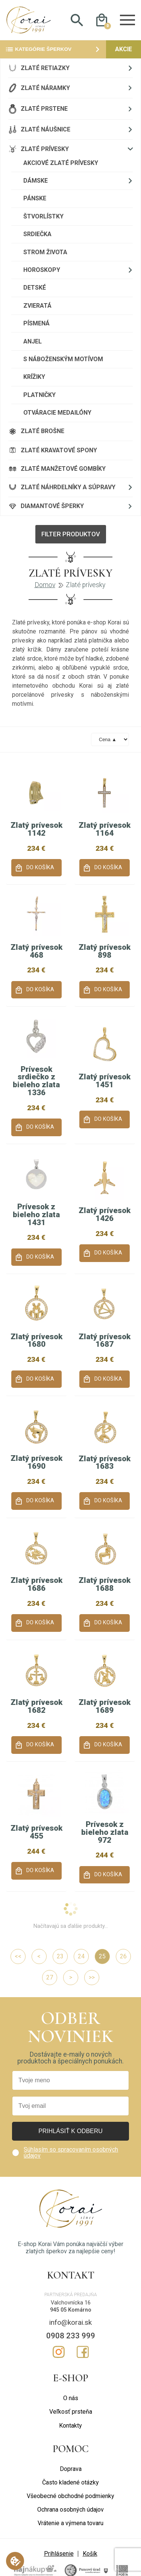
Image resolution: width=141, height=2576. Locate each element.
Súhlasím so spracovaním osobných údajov (71, 2152)
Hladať (77, 20)
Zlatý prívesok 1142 (36, 829)
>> (92, 1977)
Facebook (83, 2352)
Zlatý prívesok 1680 (36, 1340)
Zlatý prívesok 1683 (104, 1462)
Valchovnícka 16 (71, 2303)
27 (49, 1977)
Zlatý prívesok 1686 (36, 1584)
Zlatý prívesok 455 (36, 1832)
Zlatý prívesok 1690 (36, 1462)
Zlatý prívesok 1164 (104, 829)
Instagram (59, 2352)
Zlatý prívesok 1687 (104, 1340)
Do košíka (40, 867)
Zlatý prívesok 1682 (36, 1706)
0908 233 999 (70, 2335)
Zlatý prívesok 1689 (104, 1706)
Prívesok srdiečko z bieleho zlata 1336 (36, 1081)
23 (60, 1956)
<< (18, 1956)
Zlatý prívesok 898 (104, 951)
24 (81, 1956)
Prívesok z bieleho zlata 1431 (36, 1214)
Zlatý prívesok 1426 (104, 1214)
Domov (45, 585)
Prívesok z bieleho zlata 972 (104, 1832)
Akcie (123, 49)
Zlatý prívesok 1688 (104, 1584)
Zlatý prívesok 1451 (104, 1080)
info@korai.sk (70, 2322)
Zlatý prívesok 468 (36, 951)
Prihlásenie (59, 2553)
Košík (90, 2553)
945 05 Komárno (70, 2310)
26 (123, 1956)
